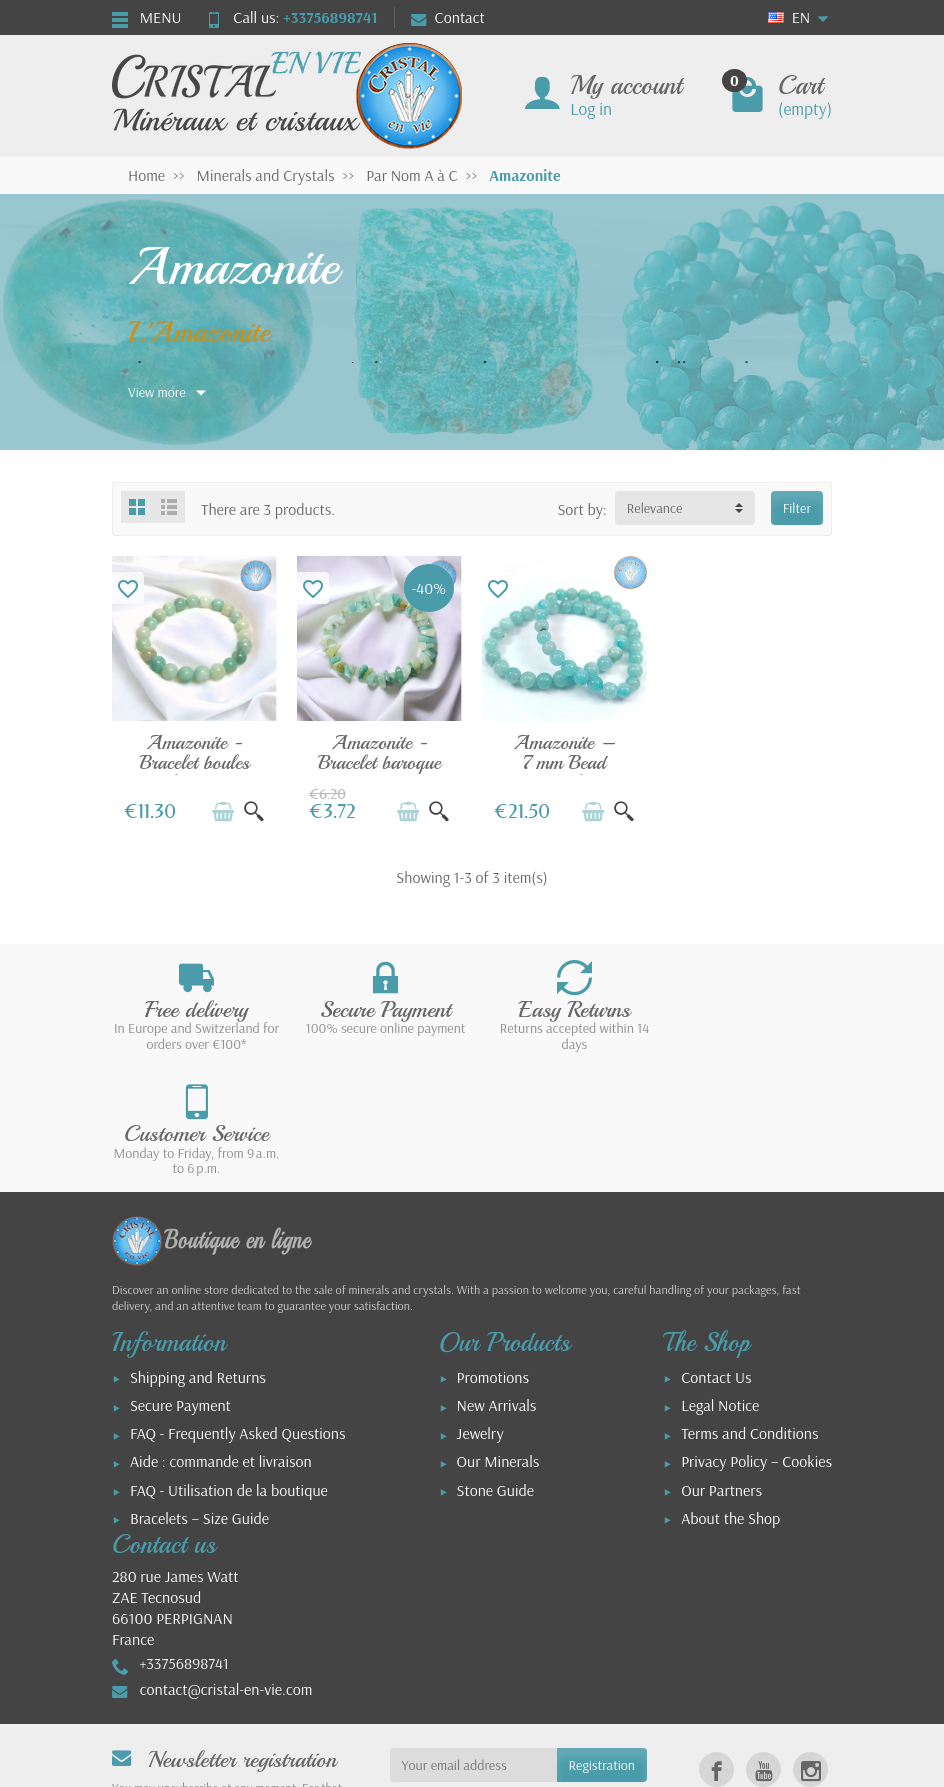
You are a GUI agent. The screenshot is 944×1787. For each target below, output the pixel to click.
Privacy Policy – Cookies (756, 1337)
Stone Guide (495, 1366)
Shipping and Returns (198, 1253)
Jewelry (480, 1309)
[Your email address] (473, 1641)
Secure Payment (180, 1281)
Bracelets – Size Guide (199, 1394)
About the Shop (730, 1394)
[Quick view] (254, 812)
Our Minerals (498, 1337)
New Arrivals (497, 1281)
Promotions (493, 1253)
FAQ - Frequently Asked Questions (237, 1309)
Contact (448, 17)
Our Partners (721, 1366)
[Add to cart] (223, 812)
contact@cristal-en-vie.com (226, 1565)
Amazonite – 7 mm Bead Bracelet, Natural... (565, 772)
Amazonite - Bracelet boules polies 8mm (195, 762)
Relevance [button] (655, 508)
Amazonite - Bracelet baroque (379, 752)
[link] (716, 1645)
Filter (797, 508)
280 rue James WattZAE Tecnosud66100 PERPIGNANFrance (175, 1483)
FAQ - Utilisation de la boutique (229, 1366)
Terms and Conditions (749, 1309)
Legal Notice (720, 1281)
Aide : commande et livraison (221, 1337)
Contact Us (716, 1253)
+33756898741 (330, 17)
